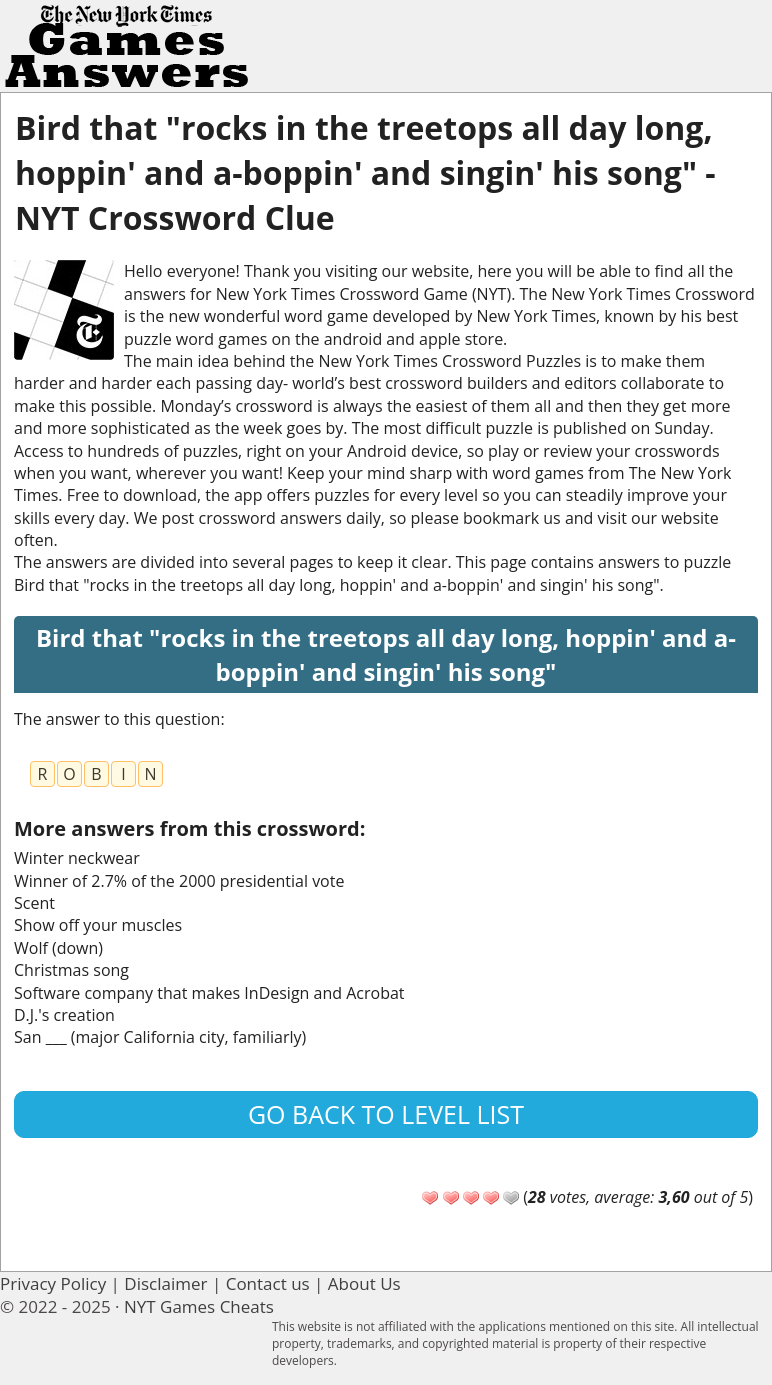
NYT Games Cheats (199, 1306)
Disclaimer (165, 1283)
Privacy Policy (53, 1283)
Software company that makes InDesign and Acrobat (209, 993)
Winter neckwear (77, 858)
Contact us (268, 1283)
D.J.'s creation (64, 1015)
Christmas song (71, 970)
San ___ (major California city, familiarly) (160, 1037)
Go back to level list (386, 1114)
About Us (364, 1283)
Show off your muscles (98, 925)
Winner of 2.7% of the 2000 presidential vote (179, 881)
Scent (34, 903)
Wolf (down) (58, 948)
